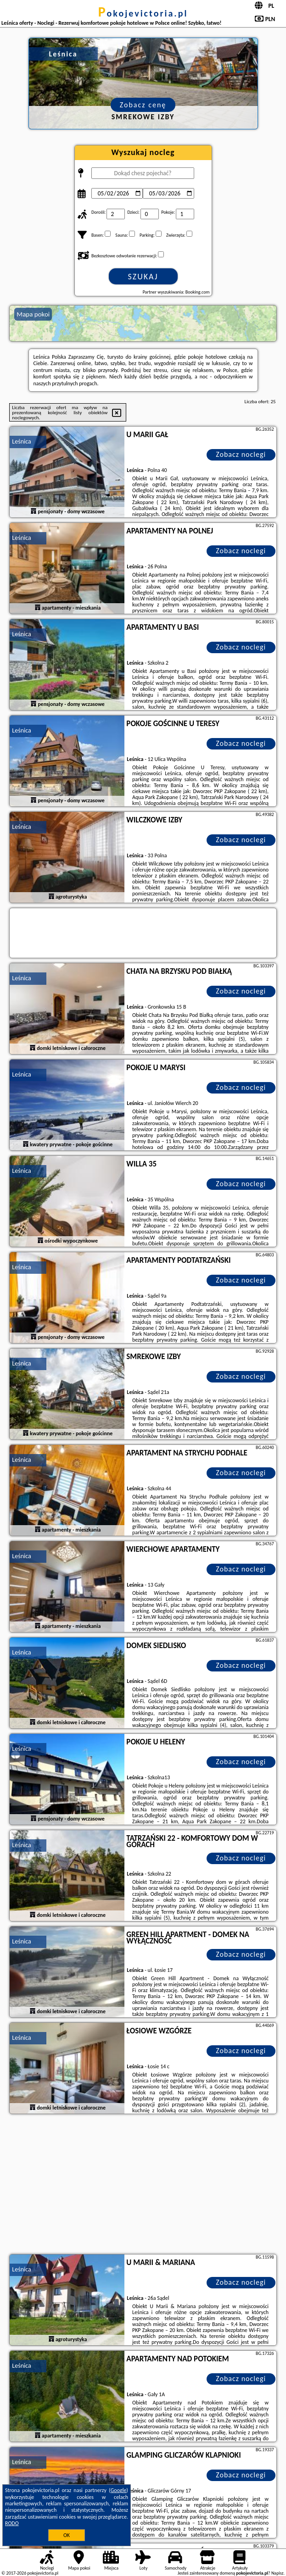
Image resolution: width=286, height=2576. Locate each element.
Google (119, 2490)
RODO (12, 2523)
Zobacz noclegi (241, 454)
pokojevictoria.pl (143, 13)
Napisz (277, 2573)
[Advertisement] (143, 2185)
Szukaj (143, 277)
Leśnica (21, 441)
